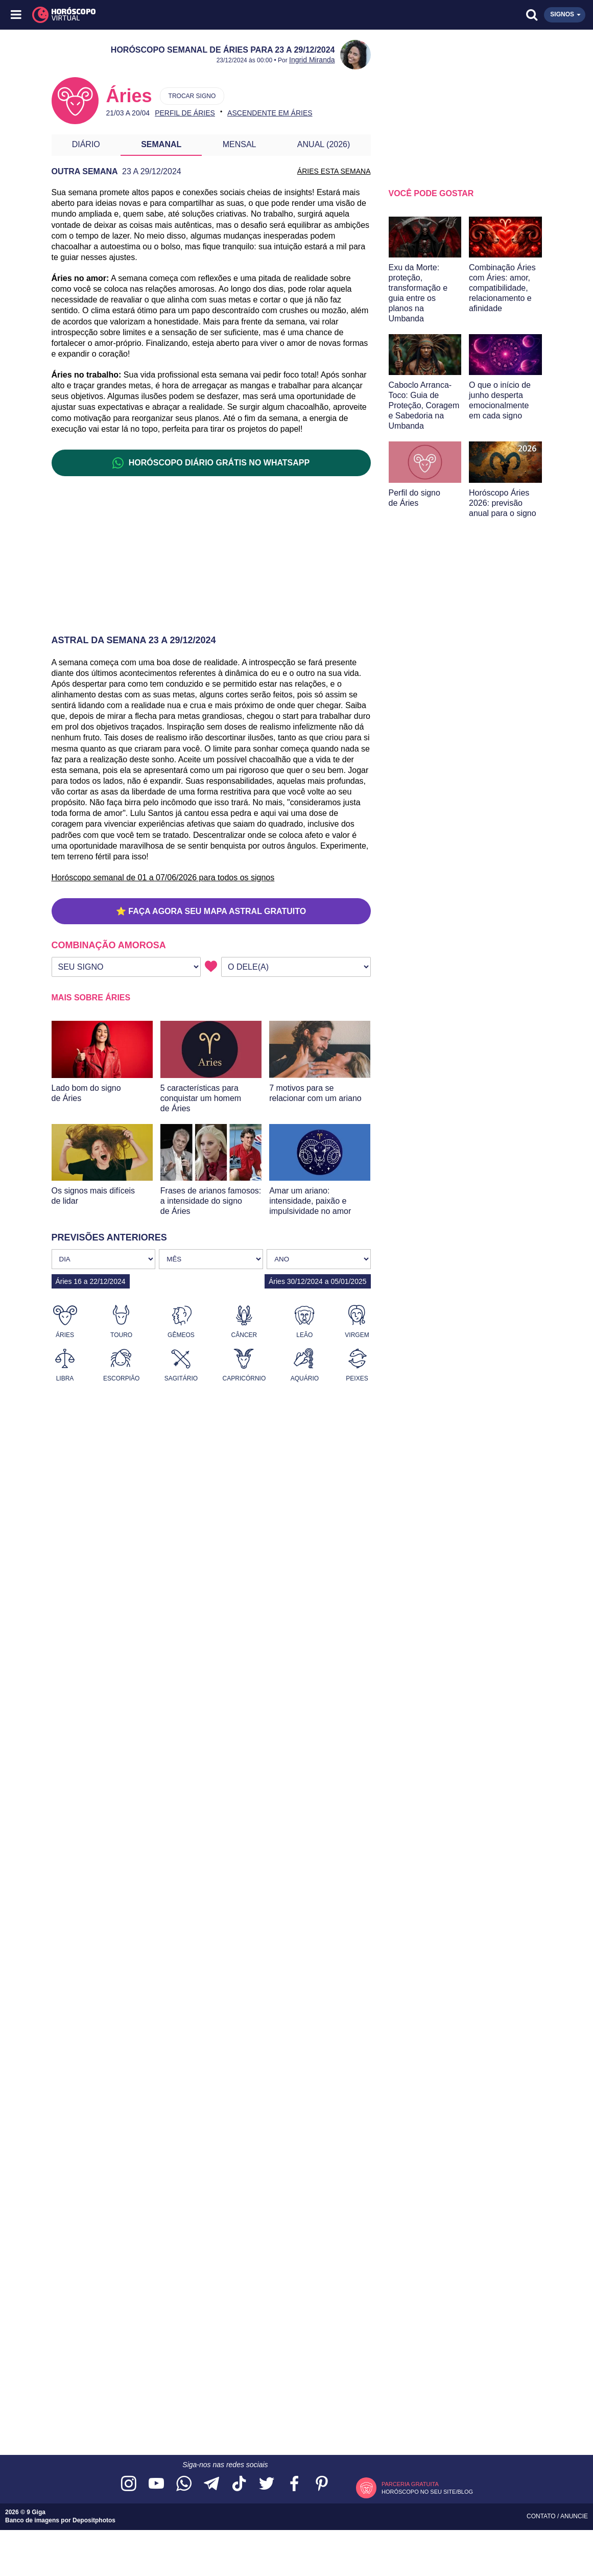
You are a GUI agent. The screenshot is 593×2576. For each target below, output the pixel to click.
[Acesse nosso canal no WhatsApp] (184, 2484)
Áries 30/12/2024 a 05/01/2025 (318, 1281)
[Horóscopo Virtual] (157, 15)
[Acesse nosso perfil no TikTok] (239, 2484)
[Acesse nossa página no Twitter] (266, 2484)
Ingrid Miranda (312, 60)
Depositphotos (94, 2520)
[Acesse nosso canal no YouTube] (156, 2484)
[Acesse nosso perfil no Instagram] (128, 2484)
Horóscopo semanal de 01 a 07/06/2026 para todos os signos (163, 877)
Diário (86, 144)
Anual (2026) (323, 144)
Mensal (239, 144)
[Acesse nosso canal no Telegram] (211, 2484)
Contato (542, 2516)
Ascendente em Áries (269, 113)
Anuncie (574, 2516)
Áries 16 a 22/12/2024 (91, 1281)
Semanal (161, 144)
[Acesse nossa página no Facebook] (294, 2484)
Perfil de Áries (185, 113)
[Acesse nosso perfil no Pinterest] (321, 2484)
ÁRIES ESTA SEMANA (334, 171)
